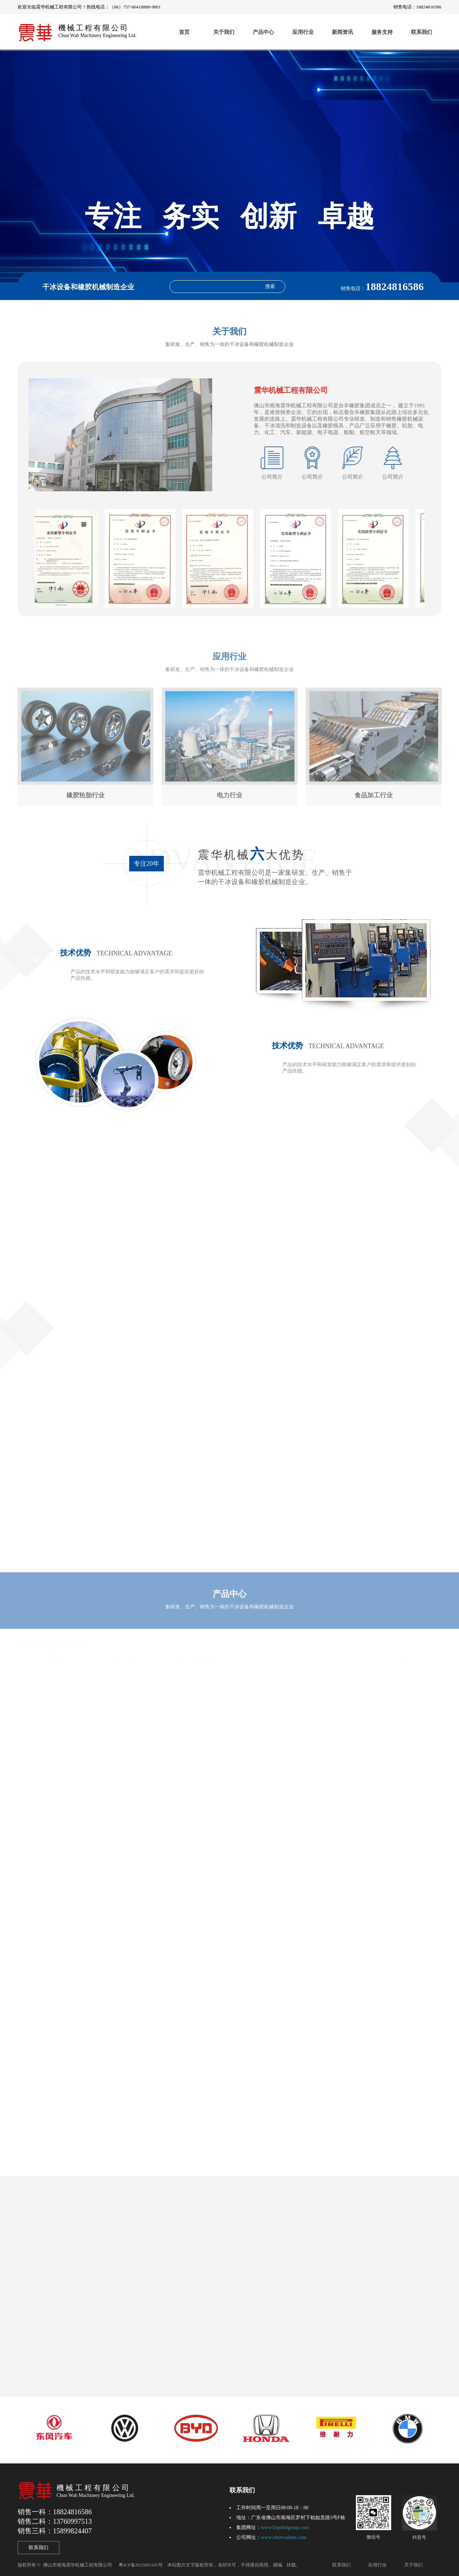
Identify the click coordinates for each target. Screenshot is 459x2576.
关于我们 (223, 32)
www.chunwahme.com (283, 2537)
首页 (184, 32)
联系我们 (421, 32)
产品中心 (263, 32)
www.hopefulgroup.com (285, 2527)
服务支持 (382, 32)
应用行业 (303, 32)
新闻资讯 (342, 32)
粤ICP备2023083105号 (140, 2565)
